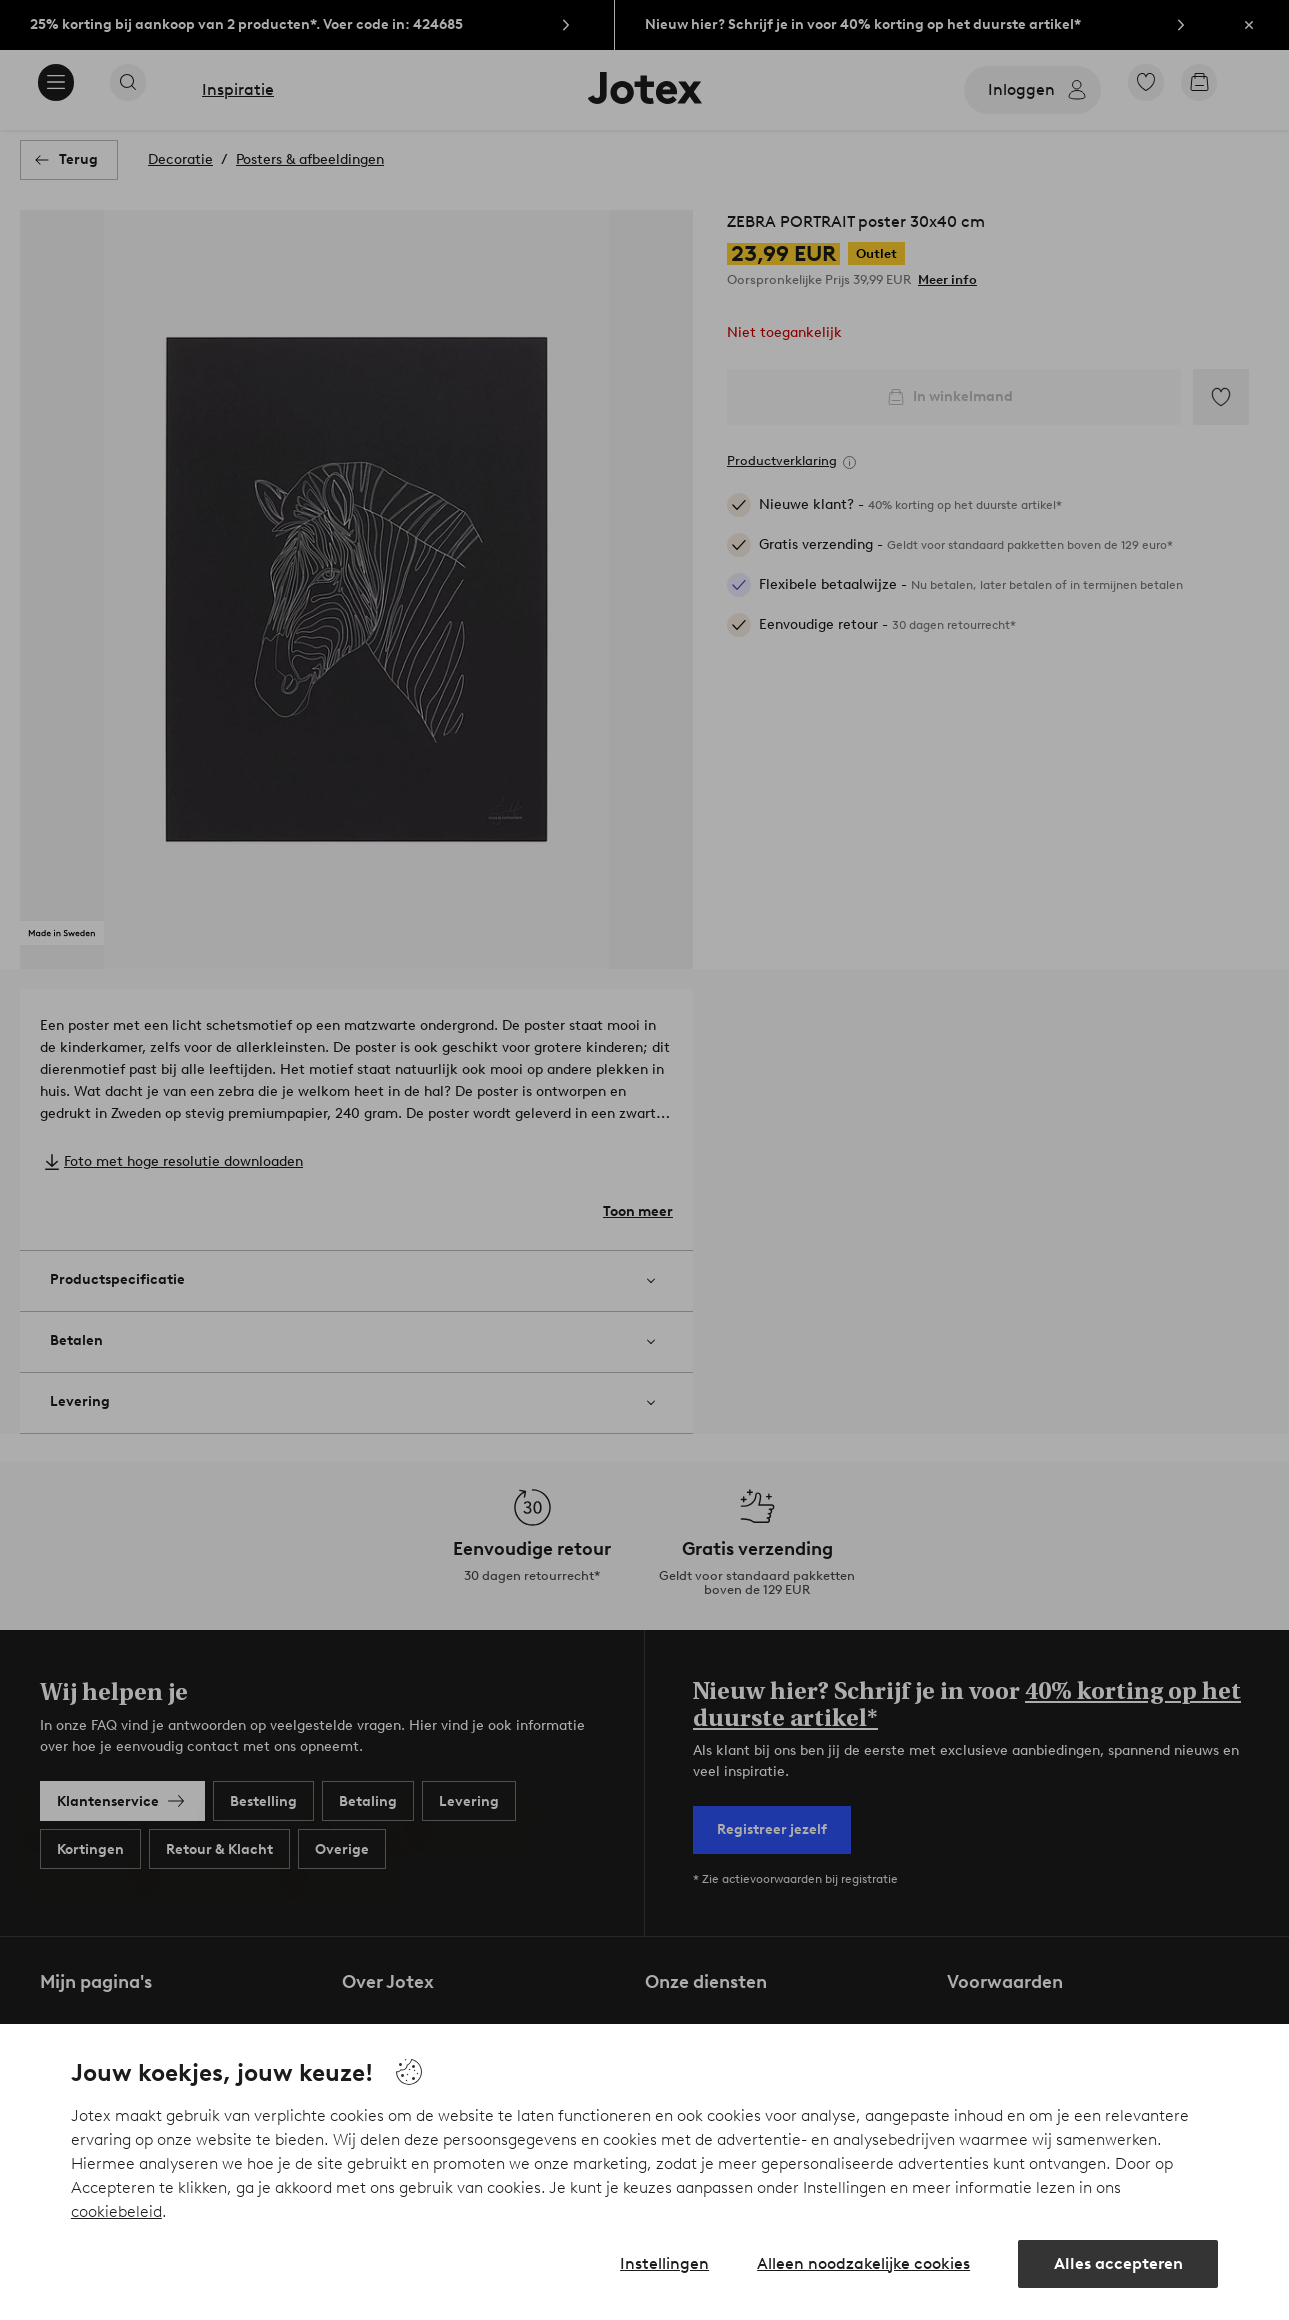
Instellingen (664, 2263)
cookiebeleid (116, 2211)
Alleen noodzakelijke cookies (863, 2263)
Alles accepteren (1118, 2263)
